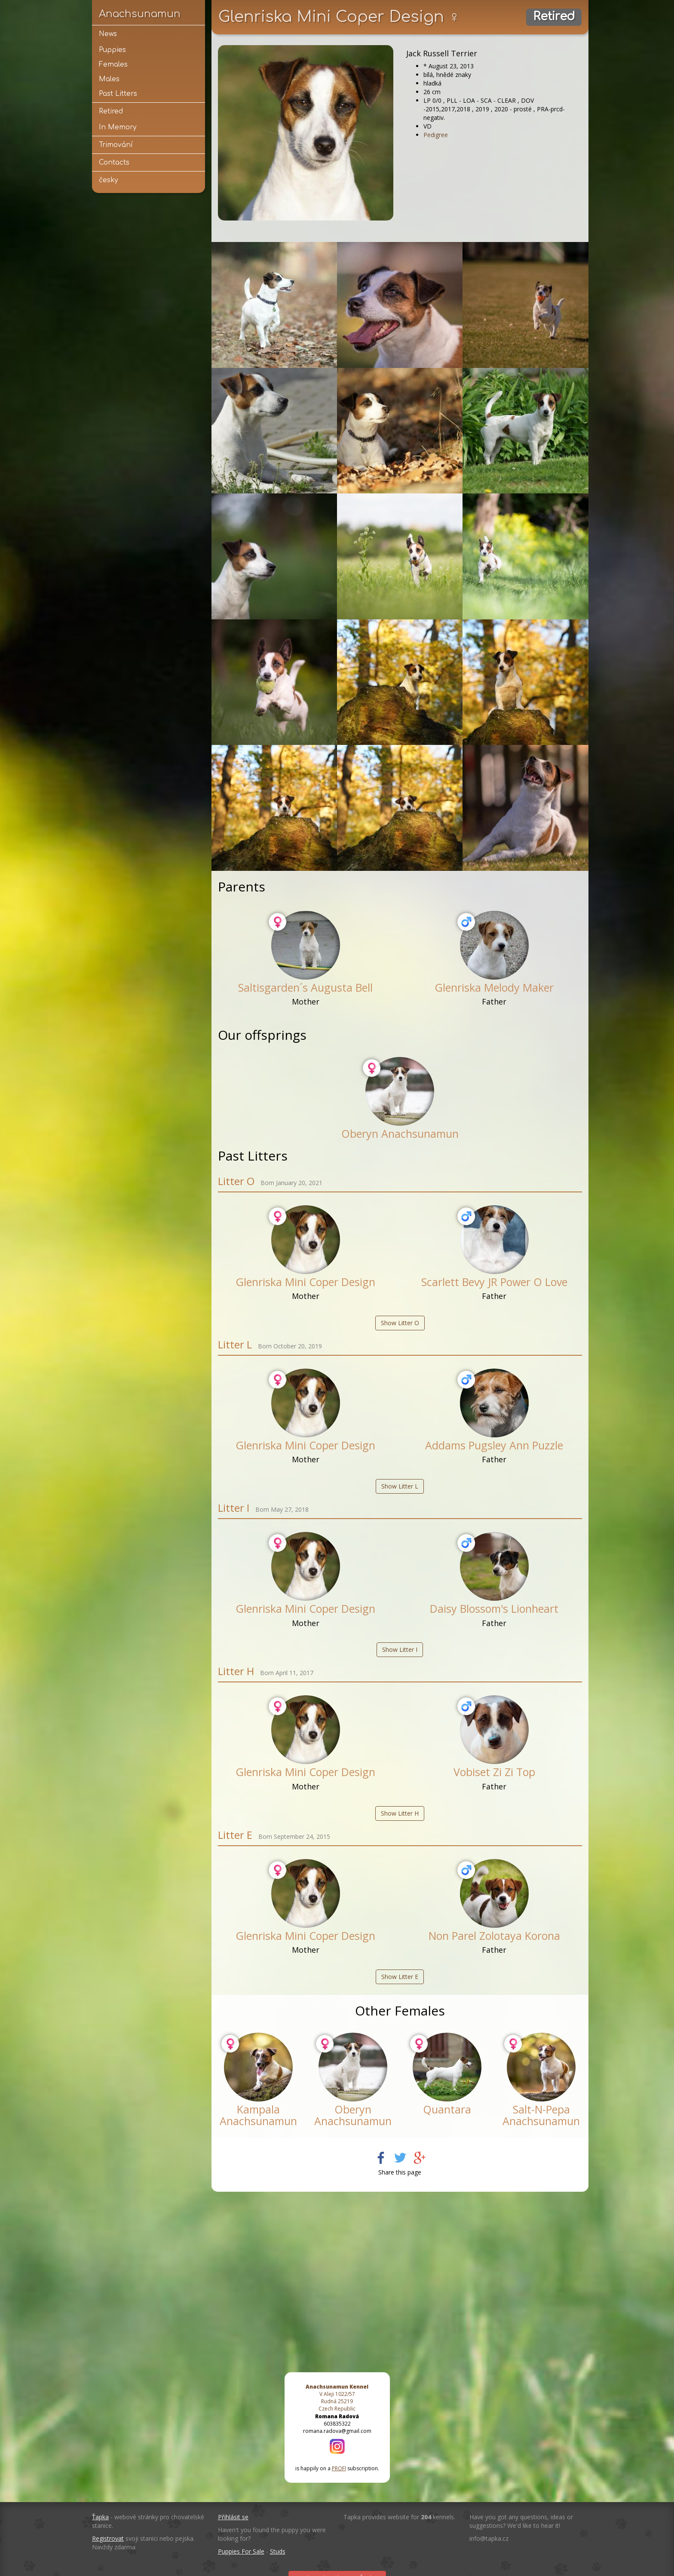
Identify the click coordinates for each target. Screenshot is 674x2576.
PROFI (339, 2468)
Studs (277, 2551)
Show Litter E (399, 1977)
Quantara (447, 2109)
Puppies (112, 50)
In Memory (117, 127)
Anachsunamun (140, 13)
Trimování (116, 145)
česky (108, 180)
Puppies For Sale (241, 2551)
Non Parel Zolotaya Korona (494, 1935)
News (108, 34)
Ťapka (100, 2517)
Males (109, 79)
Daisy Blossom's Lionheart (494, 1608)
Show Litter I (399, 1649)
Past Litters (118, 94)
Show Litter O (400, 1323)
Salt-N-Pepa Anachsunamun (541, 2115)
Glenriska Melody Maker (494, 987)
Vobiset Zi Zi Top (494, 1771)
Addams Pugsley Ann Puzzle (494, 1445)
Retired (111, 111)
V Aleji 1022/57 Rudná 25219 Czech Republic (337, 2397)
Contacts (114, 162)
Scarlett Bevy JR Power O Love (494, 1281)
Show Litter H (400, 1813)
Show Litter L (399, 1486)
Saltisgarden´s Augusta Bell (305, 987)
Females (113, 64)
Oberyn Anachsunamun (400, 1133)
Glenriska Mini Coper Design (305, 1281)
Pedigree (435, 135)
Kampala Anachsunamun (258, 2115)
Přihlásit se (233, 2517)
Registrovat (108, 2538)
